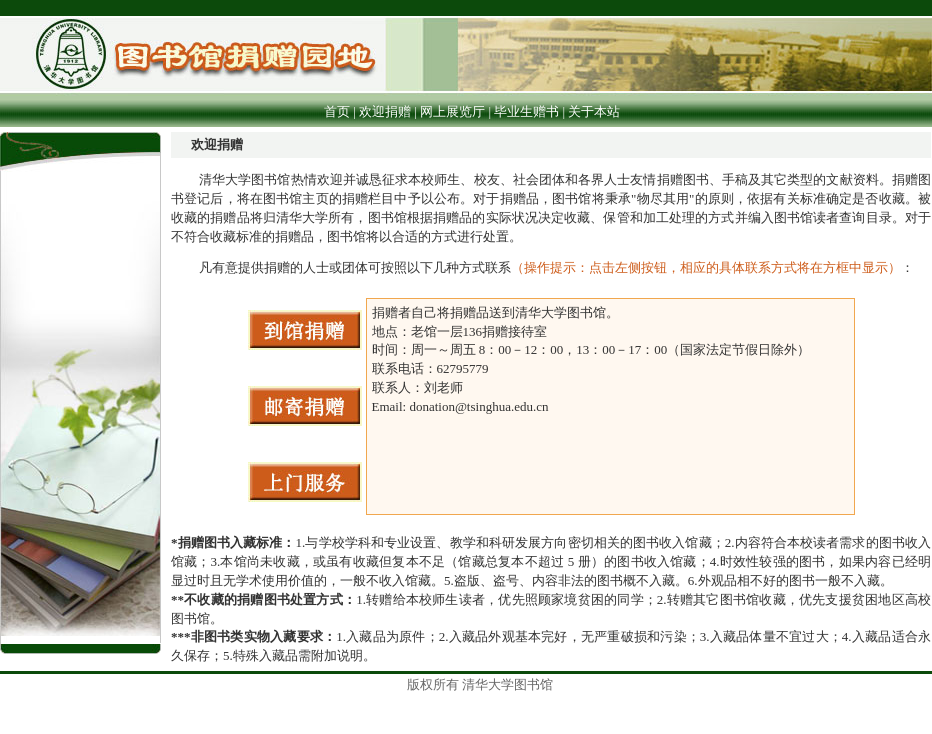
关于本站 (595, 111)
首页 (337, 111)
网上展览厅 (452, 111)
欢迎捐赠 (385, 111)
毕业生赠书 (526, 111)
